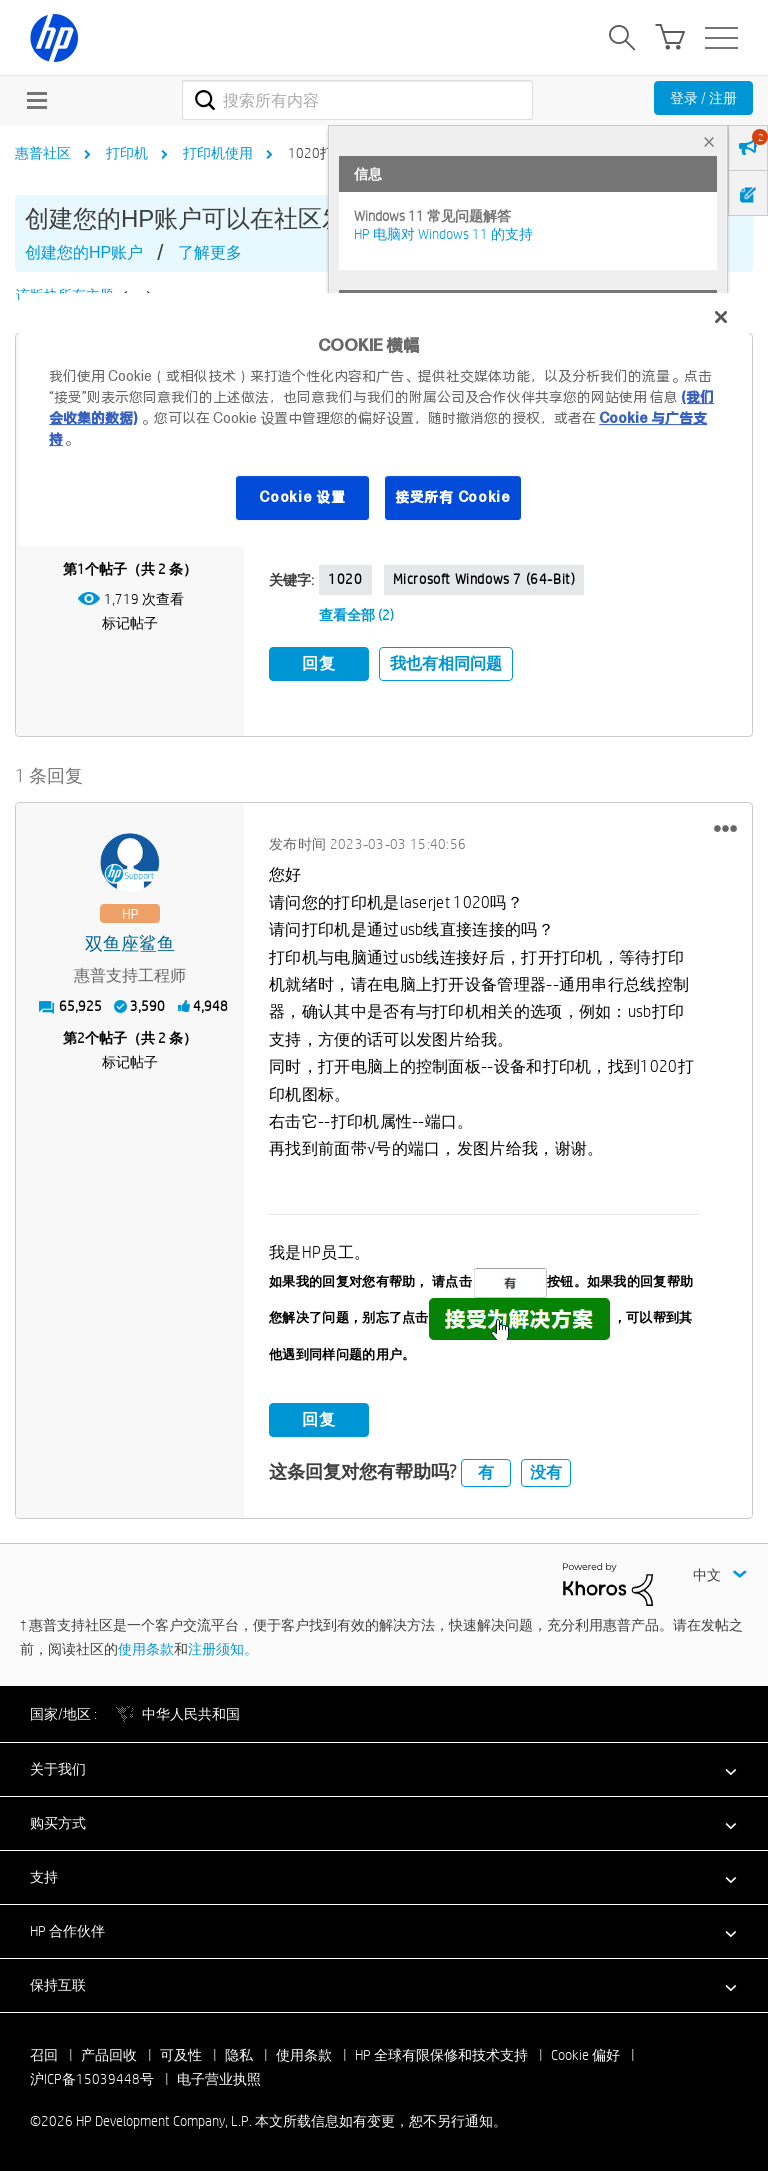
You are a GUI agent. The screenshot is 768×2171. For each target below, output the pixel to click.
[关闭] (721, 317)
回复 (319, 663)
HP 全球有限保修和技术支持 (441, 2054)
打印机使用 (218, 153)
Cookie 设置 (302, 497)
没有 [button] (546, 1471)
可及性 (181, 2054)
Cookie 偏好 (585, 2054)
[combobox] (357, 100)
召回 (44, 2054)
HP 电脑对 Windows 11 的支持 (443, 234)
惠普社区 (43, 153)
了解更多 (210, 252)
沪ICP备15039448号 (92, 2078)
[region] (384, 419)
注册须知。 (223, 1648)
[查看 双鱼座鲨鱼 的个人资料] (130, 943)
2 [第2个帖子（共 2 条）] (81, 1037)
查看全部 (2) (356, 615)
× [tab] (709, 141)
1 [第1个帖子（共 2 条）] (81, 569)
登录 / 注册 (703, 98)
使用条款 (146, 1648)
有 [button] (486, 1471)
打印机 (127, 153)
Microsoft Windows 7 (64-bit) (484, 579)
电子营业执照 (219, 2078)
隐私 (239, 2054)
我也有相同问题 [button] (446, 663)
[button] (725, 827)
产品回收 (109, 2054)
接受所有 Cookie (453, 497)
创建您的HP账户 (84, 252)
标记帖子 (130, 623)
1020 (345, 579)
